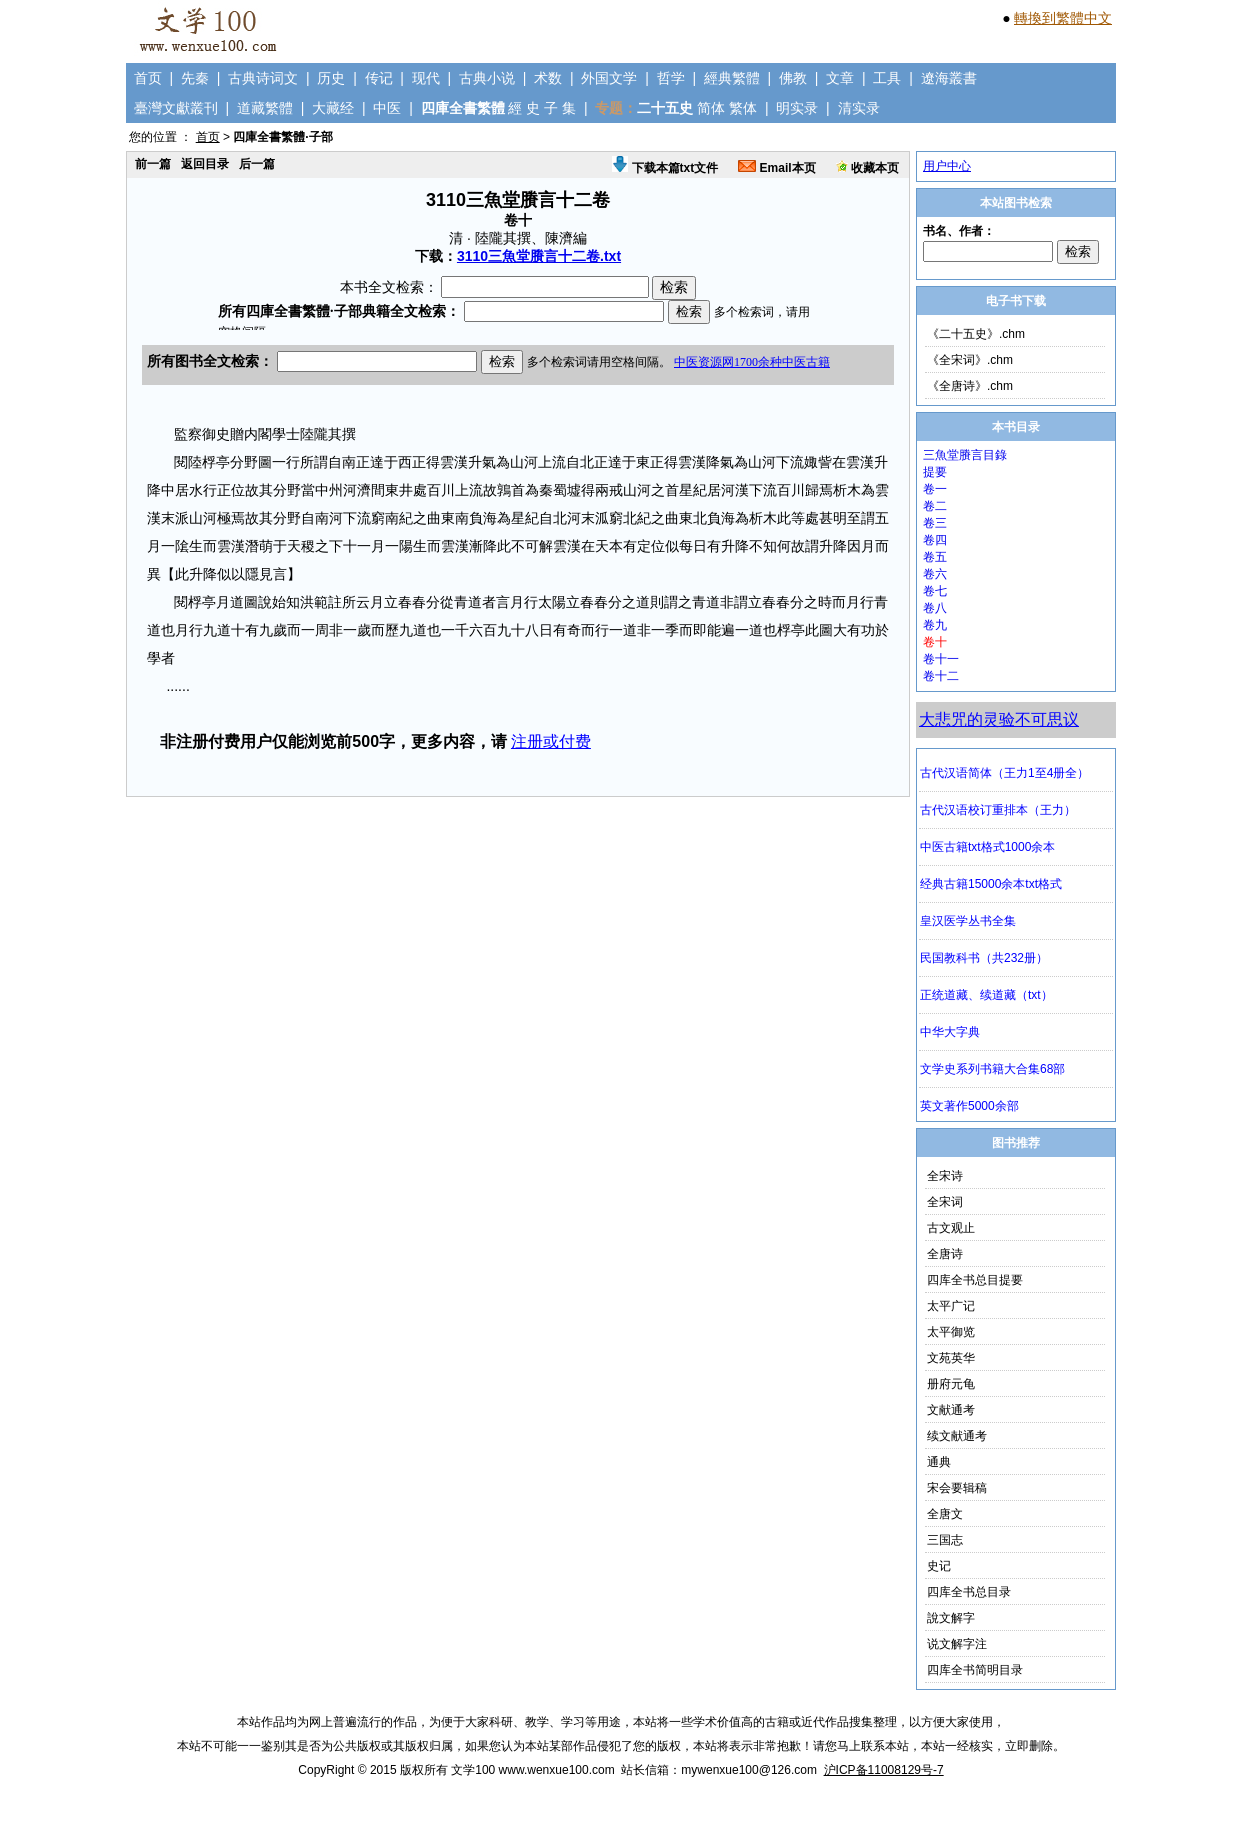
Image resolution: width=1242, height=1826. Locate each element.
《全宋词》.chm (970, 360)
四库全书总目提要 (975, 1280)
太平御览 (951, 1332)
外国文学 (609, 78)
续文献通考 (957, 1436)
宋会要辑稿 (957, 1488)
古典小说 (487, 78)
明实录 (797, 108)
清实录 (859, 108)
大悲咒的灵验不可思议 (999, 719)
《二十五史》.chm (976, 334)
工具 (887, 78)
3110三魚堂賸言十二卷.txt (539, 256)
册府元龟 (951, 1384)
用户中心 (947, 166)
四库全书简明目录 (975, 1670)
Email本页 (776, 168)
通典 (939, 1462)
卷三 (935, 523)
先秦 (195, 78)
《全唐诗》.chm (970, 386)
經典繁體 (732, 78)
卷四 (935, 540)
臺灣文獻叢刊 (176, 108)
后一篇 (257, 164)
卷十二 (941, 676)
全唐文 (945, 1514)
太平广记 (951, 1306)
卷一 (935, 489)
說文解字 (951, 1618)
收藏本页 (867, 168)
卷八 (935, 608)
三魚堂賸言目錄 (965, 455)
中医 (387, 108)
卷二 (935, 506)
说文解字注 (957, 1644)
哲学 (671, 78)
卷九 (935, 625)
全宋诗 (945, 1176)
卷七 (935, 591)
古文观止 (951, 1228)
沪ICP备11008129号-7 (884, 1770)
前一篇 (153, 164)
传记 (379, 78)
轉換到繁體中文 (1063, 18)
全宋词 (945, 1202)
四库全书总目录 (969, 1592)
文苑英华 (951, 1358)
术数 (548, 78)
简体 (711, 108)
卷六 (935, 574)
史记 (939, 1566)
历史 (331, 78)
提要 (935, 472)
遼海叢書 (949, 78)
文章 (840, 78)
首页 (148, 78)
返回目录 (205, 164)
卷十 (935, 642)
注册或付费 (551, 741)
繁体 (743, 108)
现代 (426, 78)
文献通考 (951, 1410)
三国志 (945, 1540)
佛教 (793, 78)
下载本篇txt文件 (665, 168)
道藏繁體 (265, 108)
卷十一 (941, 659)
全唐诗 (945, 1254)
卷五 (935, 557)
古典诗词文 (263, 78)
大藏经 (333, 108)
